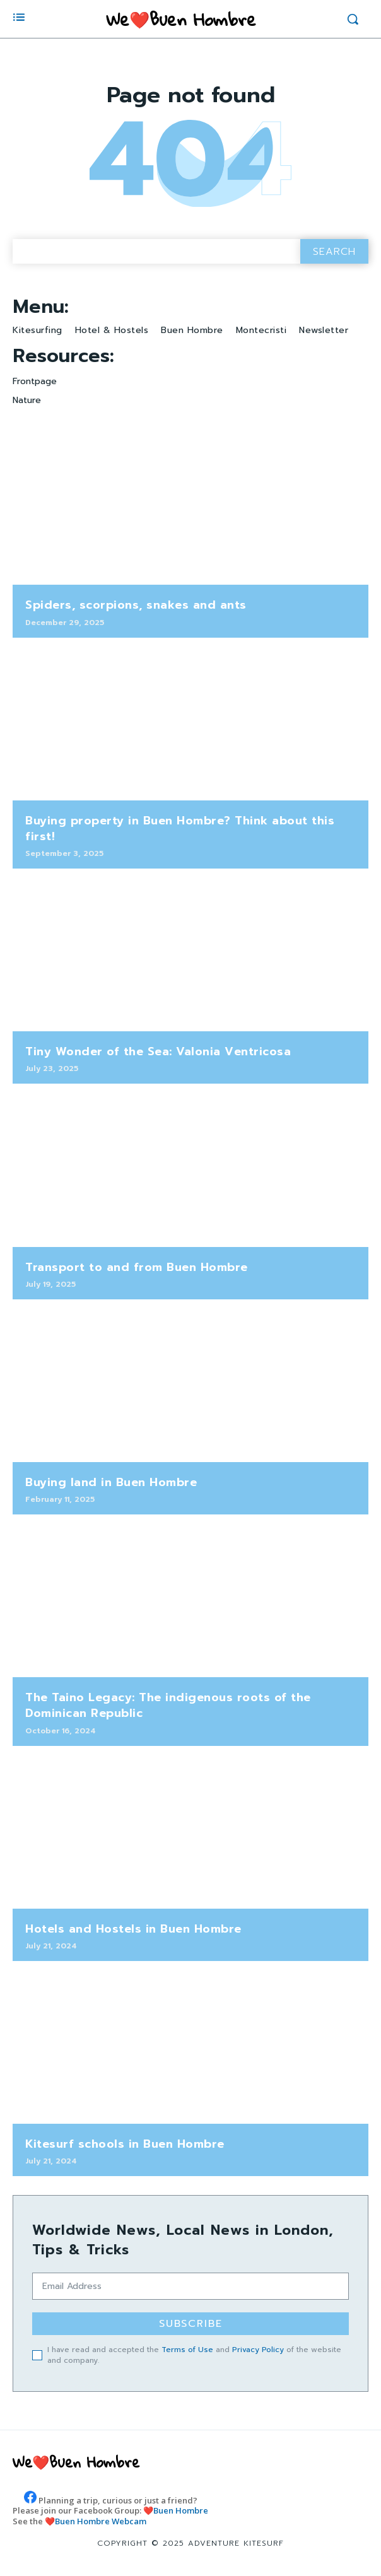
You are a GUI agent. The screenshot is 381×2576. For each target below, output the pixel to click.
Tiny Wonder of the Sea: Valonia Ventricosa (158, 1051)
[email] (190, 2286)
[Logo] (181, 19)
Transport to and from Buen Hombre (136, 1267)
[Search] (334, 251)
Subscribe (191, 2323)
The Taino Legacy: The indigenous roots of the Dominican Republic (168, 1705)
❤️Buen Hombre (175, 2510)
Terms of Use (187, 2349)
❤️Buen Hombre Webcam (95, 2521)
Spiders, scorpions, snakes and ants (136, 605)
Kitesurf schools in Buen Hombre (125, 2144)
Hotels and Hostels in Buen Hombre (133, 1929)
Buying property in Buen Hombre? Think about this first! (179, 828)
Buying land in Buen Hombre (111, 1482)
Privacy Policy (258, 2349)
